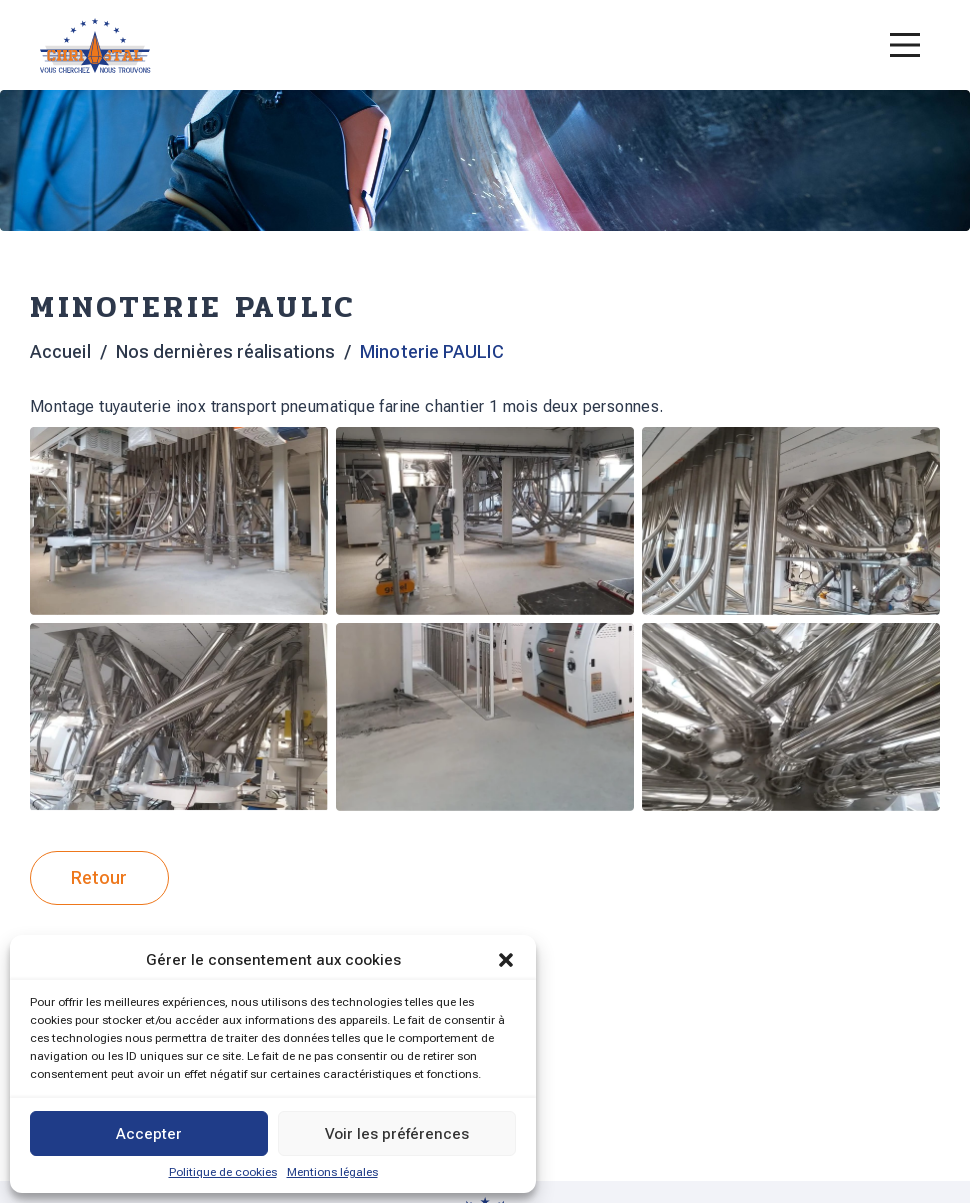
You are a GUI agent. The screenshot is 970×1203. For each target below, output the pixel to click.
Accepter (149, 1134)
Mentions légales (332, 1172)
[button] (506, 960)
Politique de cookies (223, 1172)
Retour (99, 877)
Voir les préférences (397, 1134)
